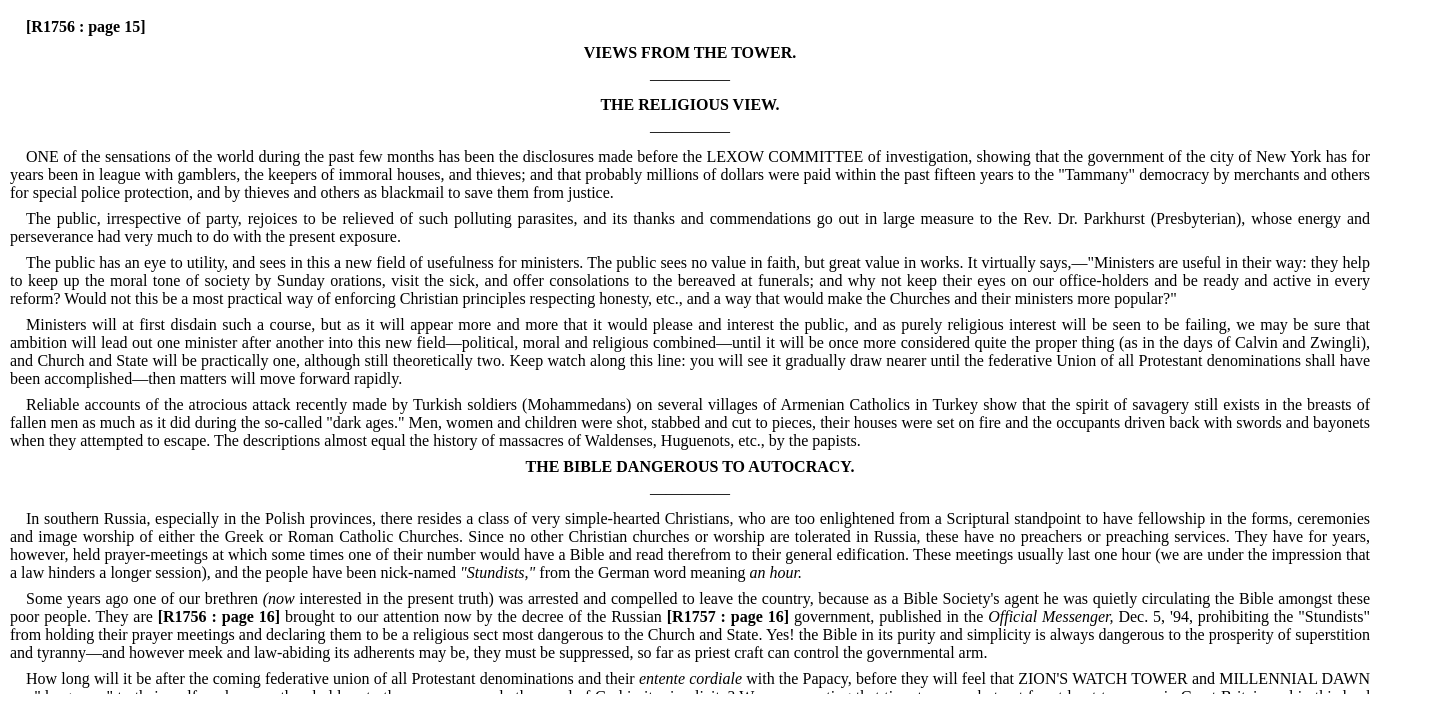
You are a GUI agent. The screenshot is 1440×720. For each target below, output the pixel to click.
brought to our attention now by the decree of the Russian (407, 616)
